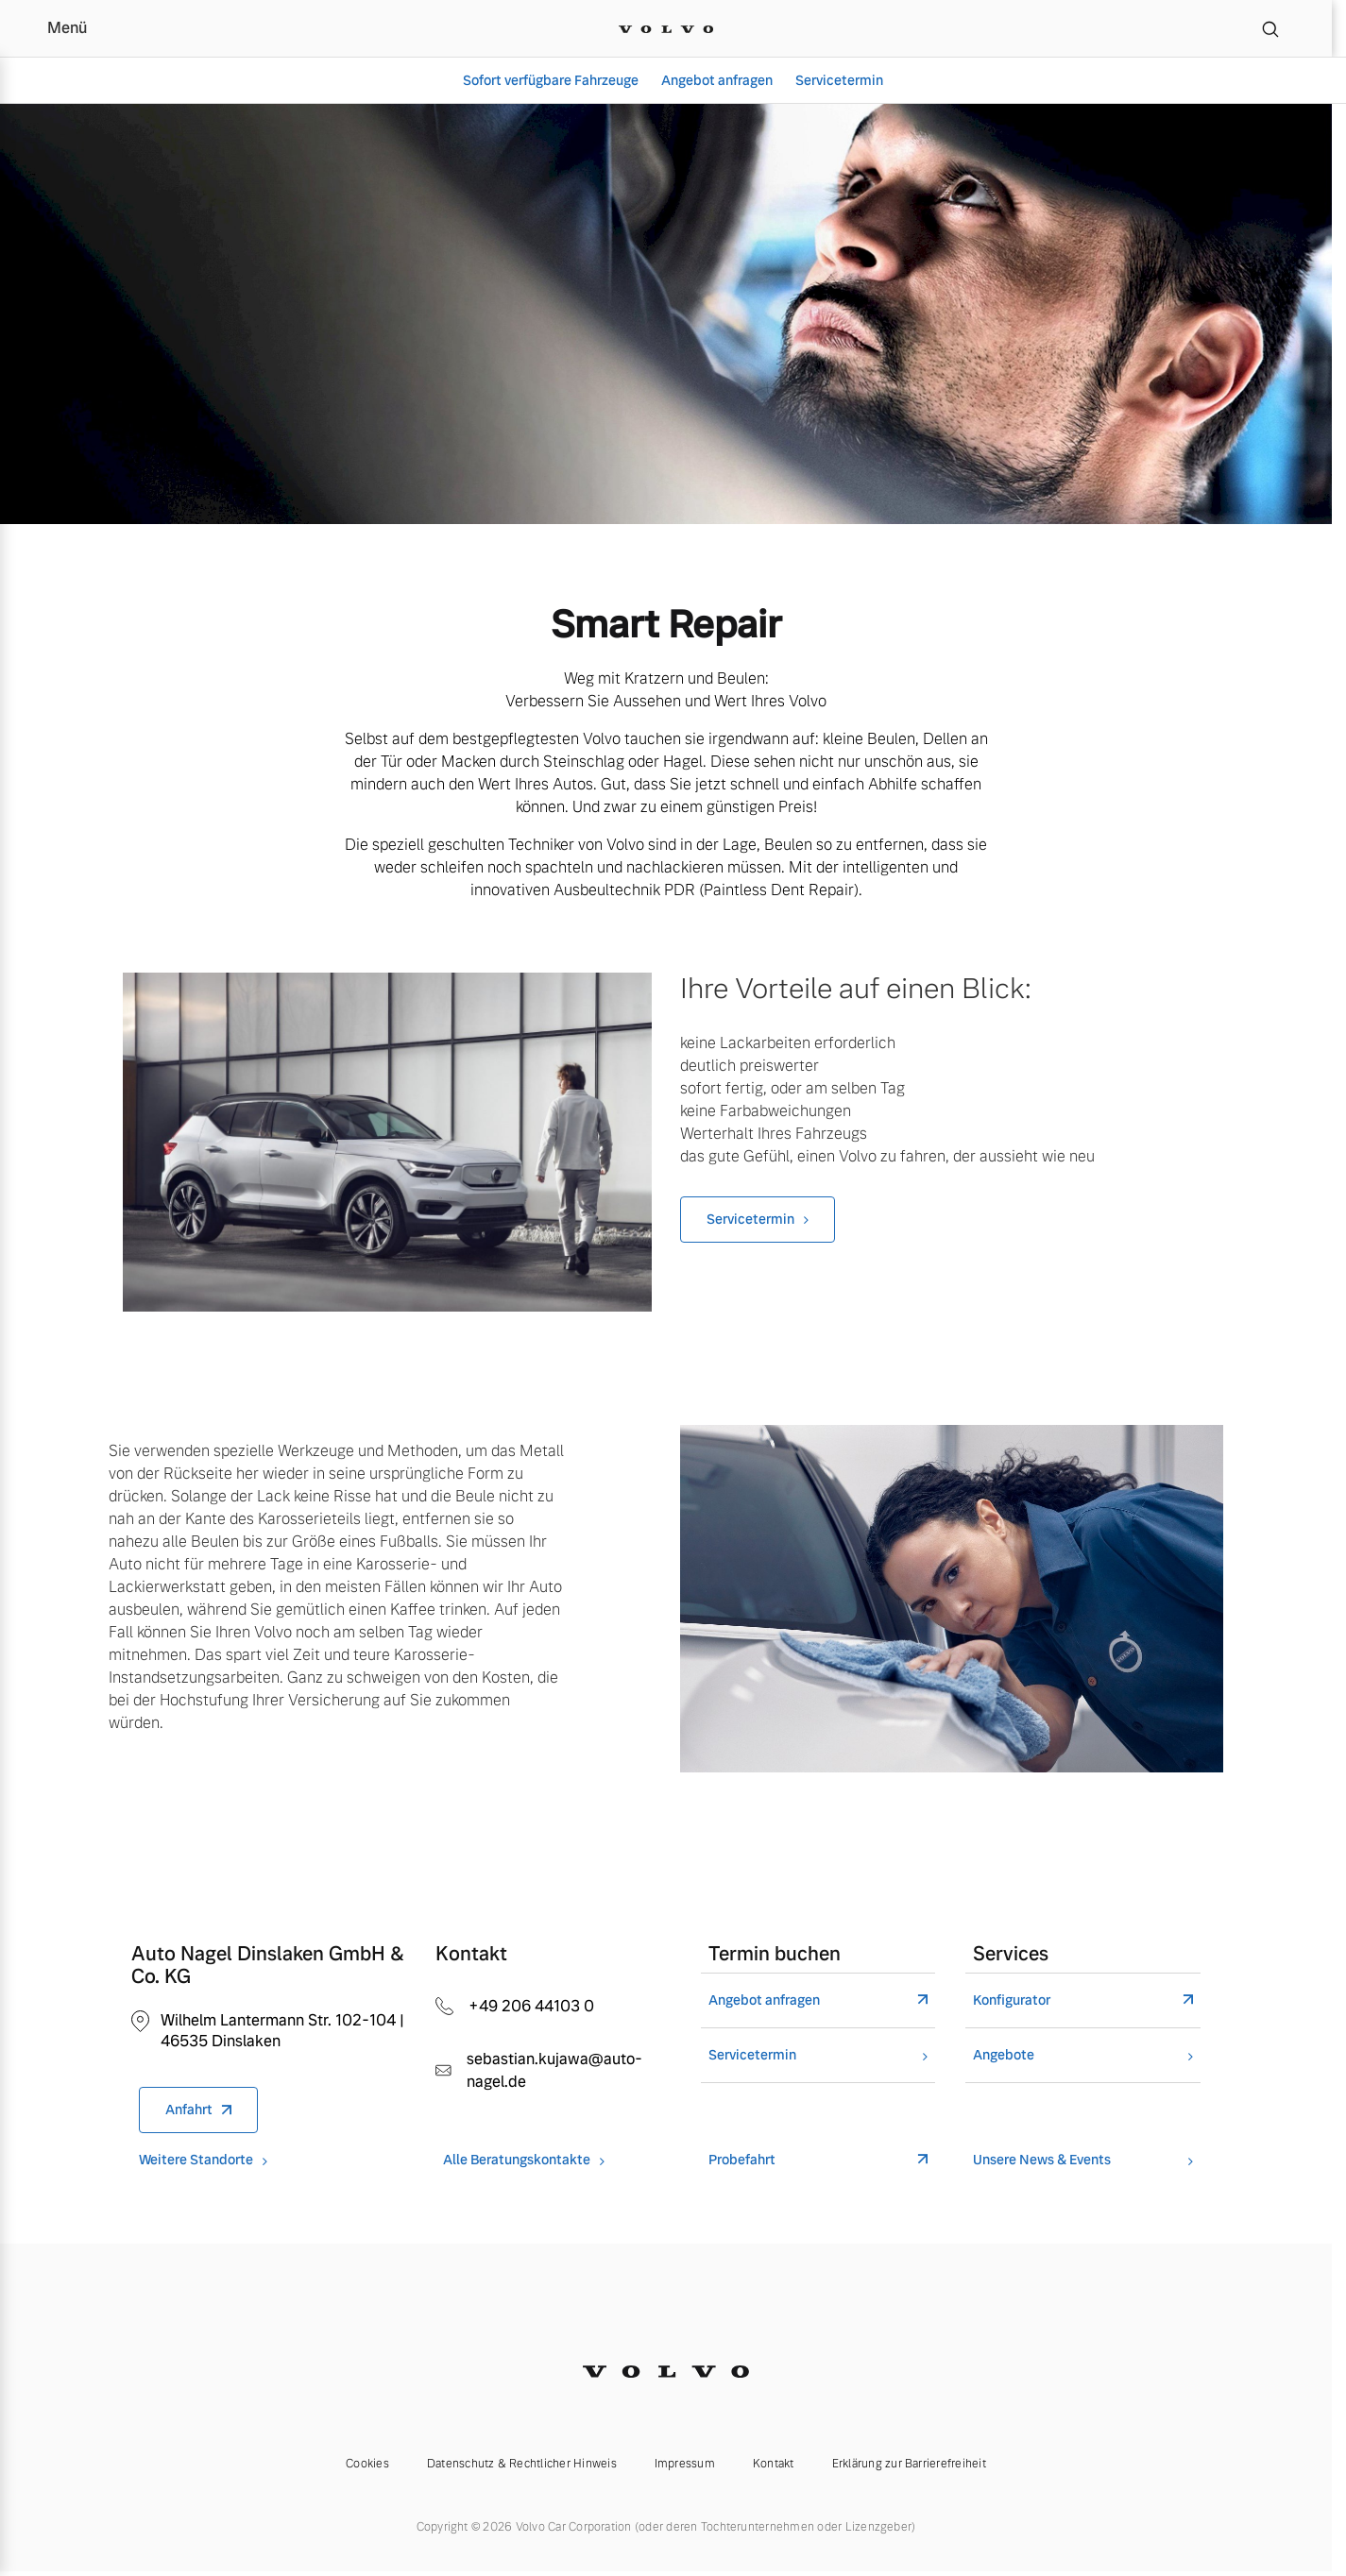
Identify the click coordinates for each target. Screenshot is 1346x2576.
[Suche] (1270, 28)
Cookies (367, 2463)
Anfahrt (189, 2109)
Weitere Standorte (196, 2160)
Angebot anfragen (717, 80)
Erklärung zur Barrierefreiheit (909, 2463)
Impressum (685, 2463)
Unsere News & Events (1042, 2160)
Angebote (1003, 2055)
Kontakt (773, 2463)
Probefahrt (741, 2160)
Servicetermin (839, 80)
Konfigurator (1011, 2000)
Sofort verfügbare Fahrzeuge (551, 80)
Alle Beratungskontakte (516, 2160)
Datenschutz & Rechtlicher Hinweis (522, 2463)
